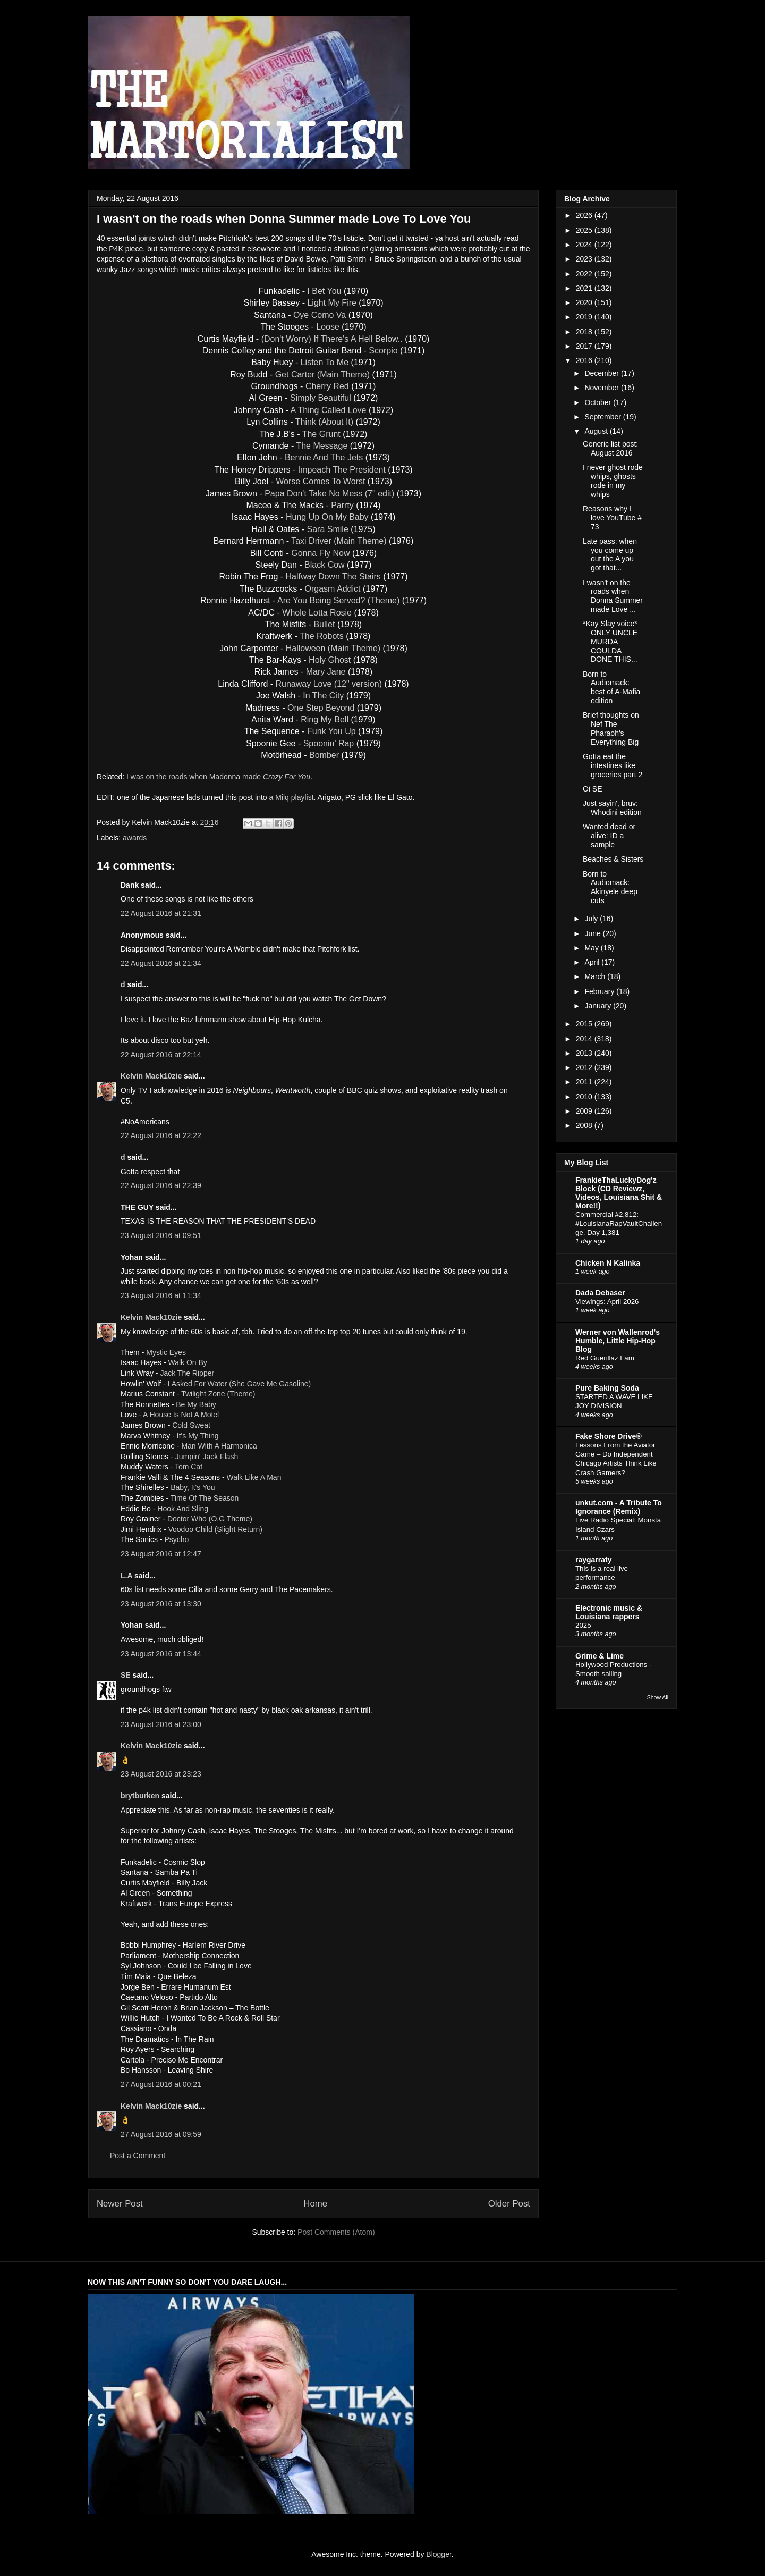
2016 (585, 360)
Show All (657, 1697)
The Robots (322, 636)
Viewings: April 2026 (607, 1302)
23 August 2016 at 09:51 (161, 1235)
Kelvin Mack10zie (151, 1076)
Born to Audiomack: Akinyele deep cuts (610, 887)
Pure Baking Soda (607, 1388)
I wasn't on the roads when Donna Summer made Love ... (613, 595)
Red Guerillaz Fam (604, 1358)
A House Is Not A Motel (181, 1414)
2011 (585, 1081)
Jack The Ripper (187, 1373)
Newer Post (120, 2204)
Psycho (176, 1539)
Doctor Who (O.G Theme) (209, 1518)
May (592, 948)
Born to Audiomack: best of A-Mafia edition (611, 687)
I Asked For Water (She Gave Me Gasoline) (239, 1383)
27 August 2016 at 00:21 (161, 2084)
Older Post (509, 2204)
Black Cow (324, 564)
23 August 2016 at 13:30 (161, 1604)
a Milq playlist (291, 797)
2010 (585, 1096)
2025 (585, 230)
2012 (585, 1067)
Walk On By (187, 1362)
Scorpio (383, 350)
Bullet (324, 624)
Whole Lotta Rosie (317, 612)
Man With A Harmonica (219, 1446)
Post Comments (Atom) (336, 2232)
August (596, 431)
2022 (585, 274)
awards (135, 838)
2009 (585, 1111)
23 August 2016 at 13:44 (161, 1653)
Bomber (324, 755)
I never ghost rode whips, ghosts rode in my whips (613, 480)
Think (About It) (324, 421)
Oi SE (592, 789)
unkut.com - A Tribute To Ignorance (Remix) (618, 1507)
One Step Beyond (320, 707)
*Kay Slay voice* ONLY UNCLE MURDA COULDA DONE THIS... (610, 641)
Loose (327, 326)
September (603, 417)
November (602, 387)
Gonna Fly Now (320, 553)
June (593, 933)
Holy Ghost (330, 659)
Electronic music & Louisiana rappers (608, 1612)
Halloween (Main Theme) (333, 648)
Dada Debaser (600, 1293)
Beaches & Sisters (613, 859)
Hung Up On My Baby (327, 516)
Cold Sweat (191, 1425)
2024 (585, 244)
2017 (585, 346)
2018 (585, 331)
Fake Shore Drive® (608, 1436)
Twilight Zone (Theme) (218, 1394)
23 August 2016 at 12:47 (161, 1554)
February (600, 991)
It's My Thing (198, 1436)
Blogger (438, 2554)
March (595, 976)
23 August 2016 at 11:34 (161, 1295)
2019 (585, 317)
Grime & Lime (599, 1656)
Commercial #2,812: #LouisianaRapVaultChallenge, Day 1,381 (618, 1223)
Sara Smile (327, 529)
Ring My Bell (324, 719)
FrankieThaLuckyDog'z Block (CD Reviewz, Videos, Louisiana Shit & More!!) (618, 1193)
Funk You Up (331, 731)
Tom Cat (188, 1466)
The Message (321, 445)
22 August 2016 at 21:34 (161, 963)
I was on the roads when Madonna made (218, 776)
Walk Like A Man (253, 1477)
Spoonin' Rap (328, 743)
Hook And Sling (182, 1508)
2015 (585, 1024)
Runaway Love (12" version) (329, 683)
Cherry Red (327, 386)
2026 (585, 215)
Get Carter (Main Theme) (322, 374)
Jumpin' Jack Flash (207, 1456)
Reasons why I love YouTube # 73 (612, 517)
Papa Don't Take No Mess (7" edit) (329, 493)
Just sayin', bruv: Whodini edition (612, 807)
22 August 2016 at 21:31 (161, 913)
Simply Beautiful (320, 397)
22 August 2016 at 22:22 (161, 1135)
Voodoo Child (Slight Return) (215, 1529)
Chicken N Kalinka (607, 1263)
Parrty (342, 505)
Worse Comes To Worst (320, 481)
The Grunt (321, 434)
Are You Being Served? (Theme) (338, 600)
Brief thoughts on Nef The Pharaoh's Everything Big (611, 728)
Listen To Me (324, 362)
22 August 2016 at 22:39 (161, 1185)
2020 (585, 302)
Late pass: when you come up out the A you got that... (610, 554)
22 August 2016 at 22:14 (161, 1054)
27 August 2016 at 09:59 (161, 2134)
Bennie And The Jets (324, 457)
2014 (585, 1038)
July (592, 918)
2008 (585, 1125)
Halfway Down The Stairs (333, 576)
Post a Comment (137, 2155)
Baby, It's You (193, 1487)
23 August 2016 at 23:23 (161, 1774)
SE (126, 1675)
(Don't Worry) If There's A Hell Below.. (332, 338)
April (592, 962)
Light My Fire (331, 302)
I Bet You (324, 291)
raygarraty (593, 1559)
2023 (585, 259)
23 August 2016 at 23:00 (161, 1724)
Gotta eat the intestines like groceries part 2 (612, 765)
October (598, 402)
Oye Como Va (319, 314)
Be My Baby (196, 1404)
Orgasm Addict (333, 588)
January (598, 1005)
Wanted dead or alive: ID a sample (609, 835)
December (602, 373)
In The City (323, 695)
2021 (585, 288)
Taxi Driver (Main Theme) (338, 540)
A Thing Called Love (329, 410)
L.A (126, 1575)
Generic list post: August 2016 (610, 448)
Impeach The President (342, 469)
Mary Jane (326, 671)
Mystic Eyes (166, 1352)
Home (315, 2204)
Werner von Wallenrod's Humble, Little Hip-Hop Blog (617, 1340)
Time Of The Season (205, 1498)
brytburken (140, 1795)
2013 (585, 1053)
